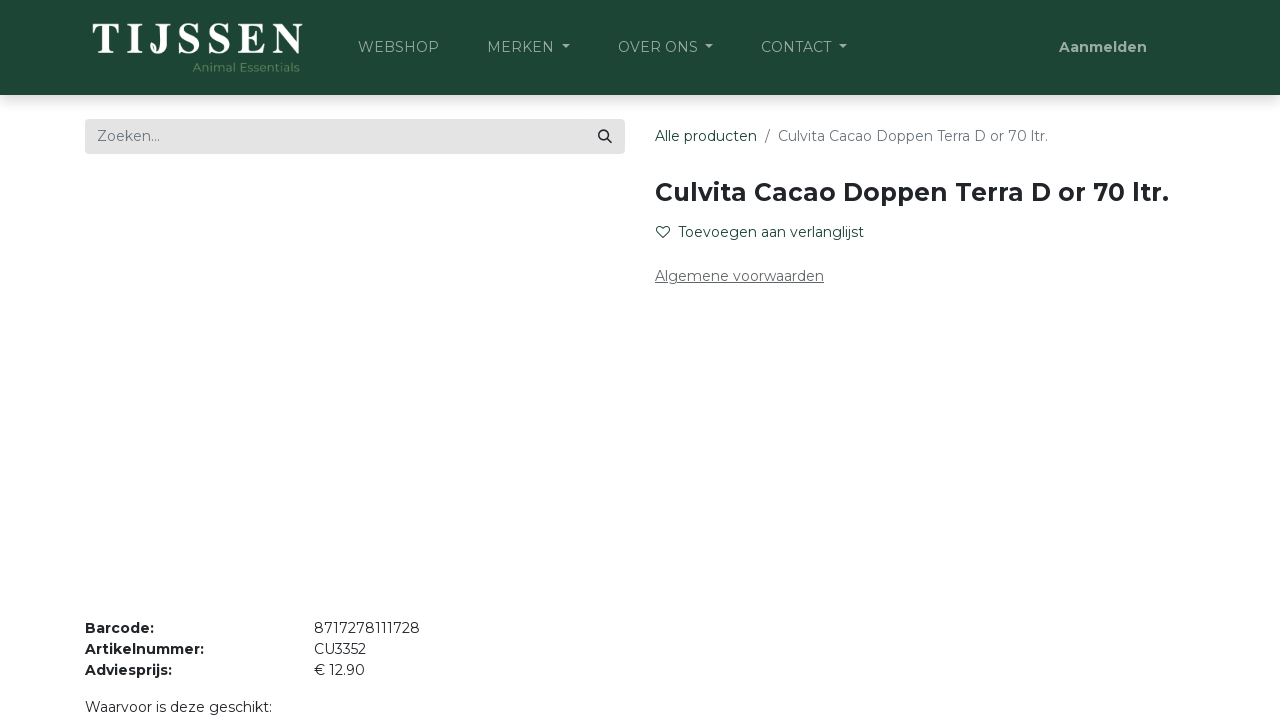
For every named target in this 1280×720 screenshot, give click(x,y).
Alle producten (706, 136)
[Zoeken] (605, 136)
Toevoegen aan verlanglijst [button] (760, 232)
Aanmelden (1103, 47)
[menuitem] (398, 47)
